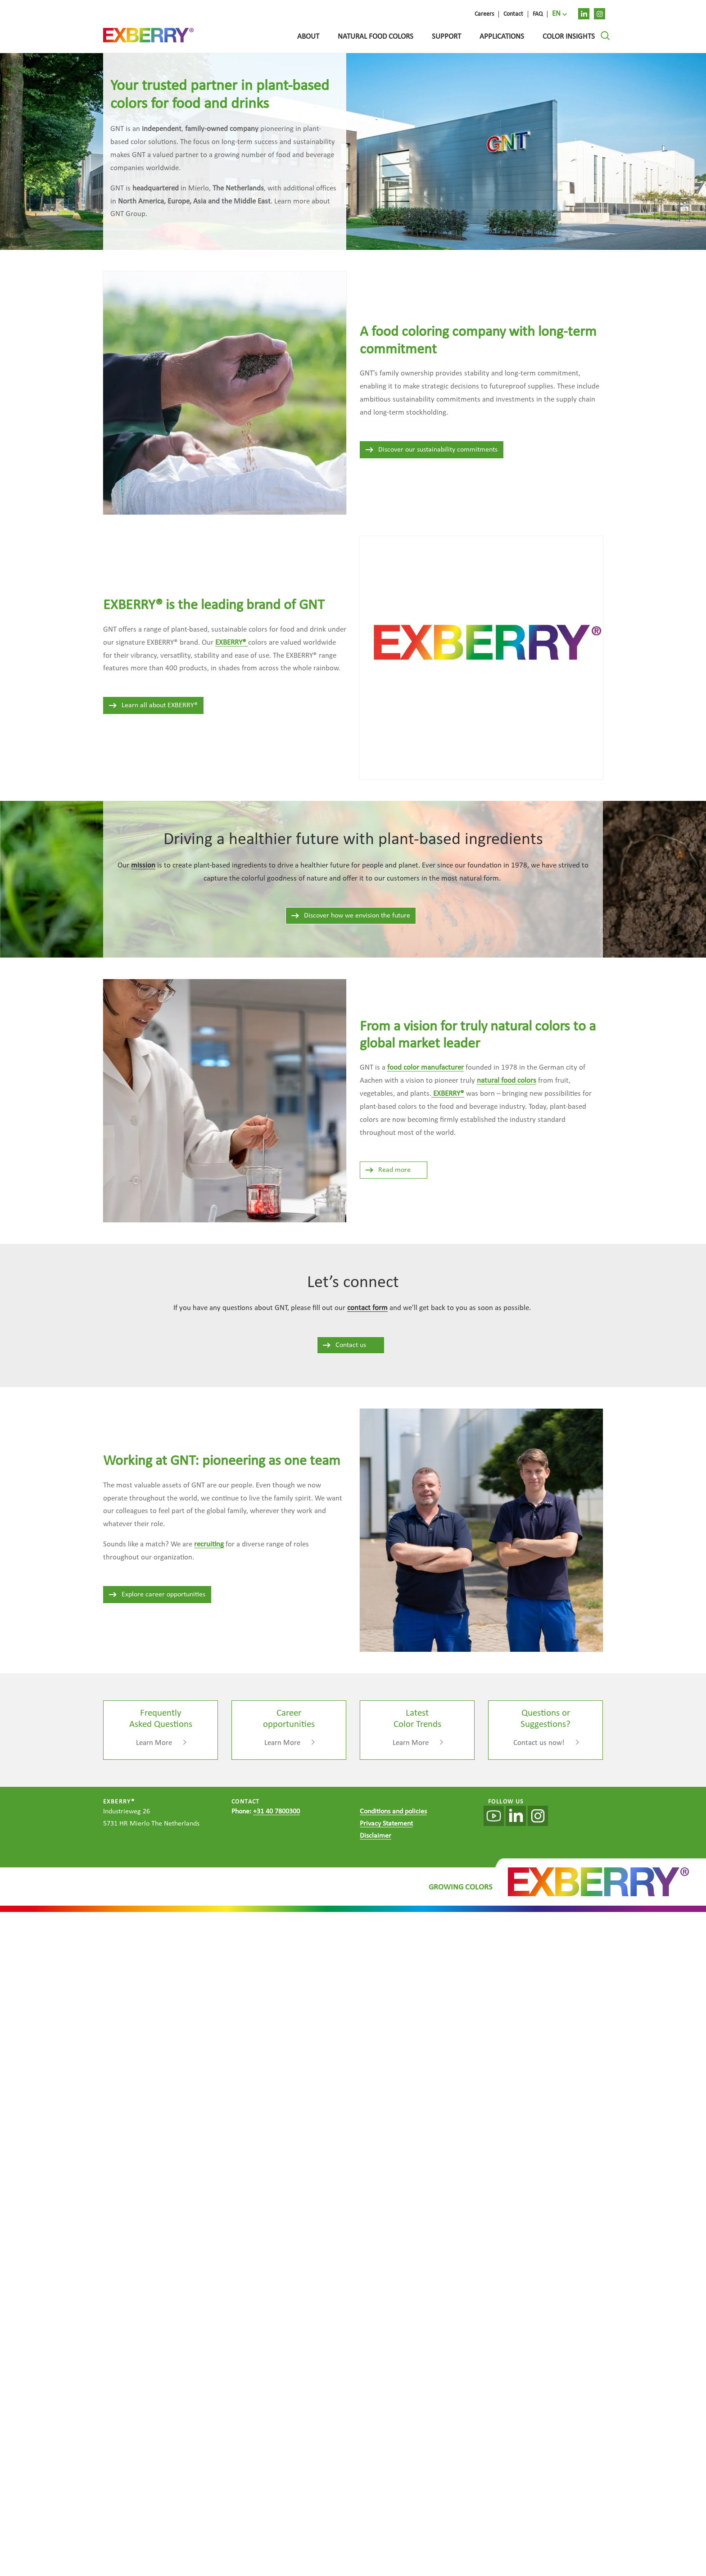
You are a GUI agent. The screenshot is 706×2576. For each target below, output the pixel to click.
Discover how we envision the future (350, 915)
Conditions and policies (393, 1811)
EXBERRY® (447, 1094)
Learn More (154, 1743)
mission (143, 865)
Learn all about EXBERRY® (153, 705)
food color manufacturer (425, 1067)
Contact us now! (539, 1743)
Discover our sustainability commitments (431, 449)
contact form (367, 1308)
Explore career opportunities (156, 1594)
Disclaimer (375, 1835)
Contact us (344, 1345)
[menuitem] (559, 14)
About (308, 37)
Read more (388, 1170)
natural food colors (506, 1081)
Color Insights (569, 37)
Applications (502, 37)
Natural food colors (375, 37)
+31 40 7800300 (276, 1811)
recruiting (209, 1544)
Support (446, 37)
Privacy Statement (386, 1823)
